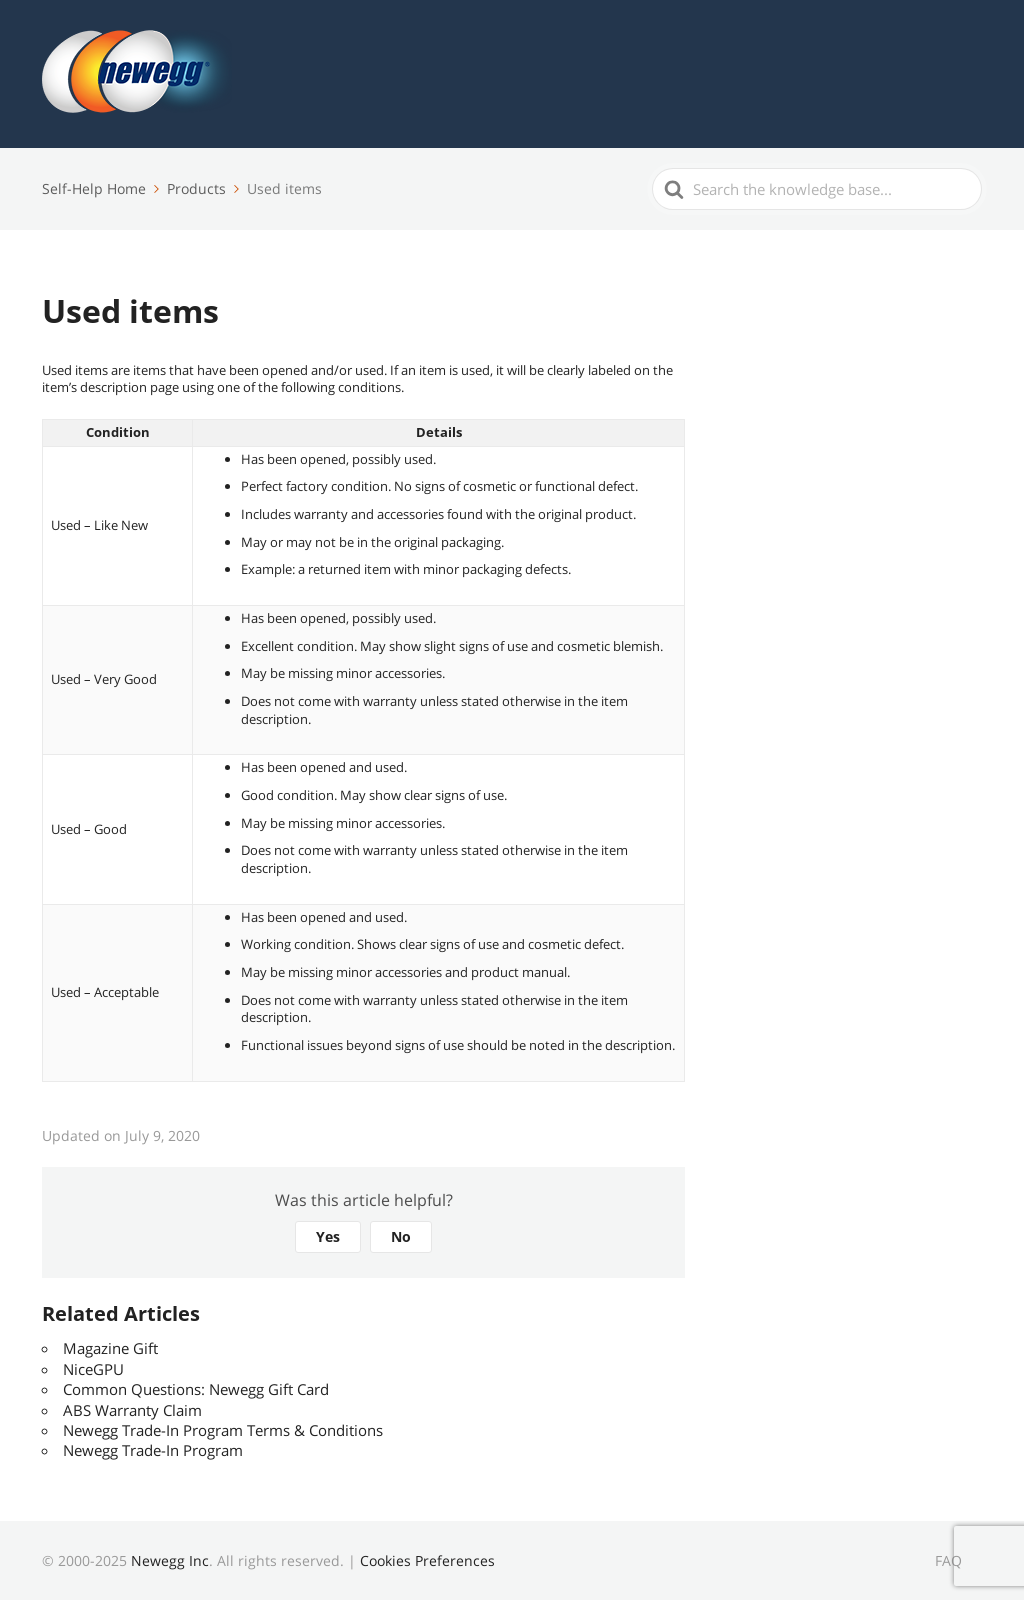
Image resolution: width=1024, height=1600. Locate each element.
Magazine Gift (110, 1348)
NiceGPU (93, 1369)
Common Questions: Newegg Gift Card (196, 1389)
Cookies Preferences (427, 1560)
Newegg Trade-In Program (153, 1450)
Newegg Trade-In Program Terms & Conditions (223, 1430)
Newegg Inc (170, 1560)
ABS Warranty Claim (132, 1410)
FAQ (948, 1560)
